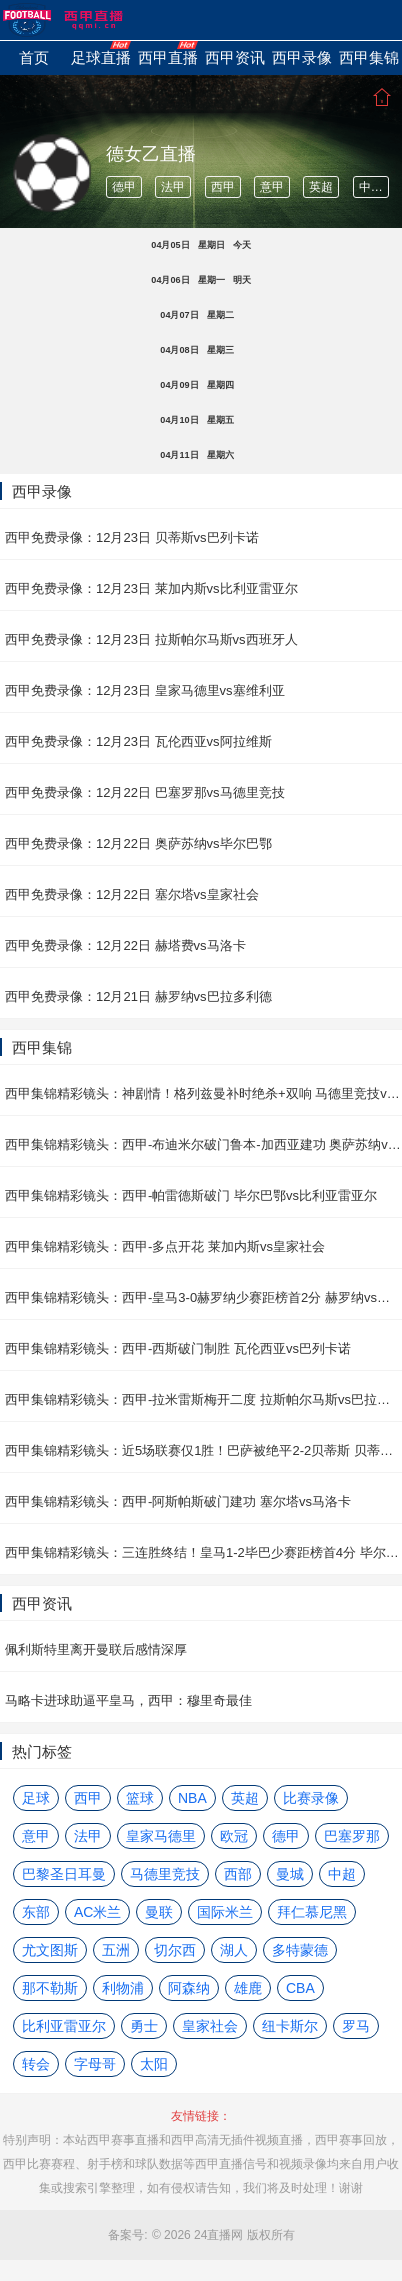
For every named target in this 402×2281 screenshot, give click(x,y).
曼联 (159, 1912)
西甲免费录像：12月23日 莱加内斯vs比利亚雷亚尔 (151, 588)
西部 (238, 1874)
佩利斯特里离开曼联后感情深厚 (96, 1649)
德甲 (124, 187)
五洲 (116, 1950)
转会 (36, 2064)
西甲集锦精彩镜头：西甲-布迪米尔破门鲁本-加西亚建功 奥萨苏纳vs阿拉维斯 (203, 1144)
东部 (36, 1912)
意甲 (272, 187)
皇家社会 (210, 2026)
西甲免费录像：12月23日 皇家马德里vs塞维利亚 (145, 690)
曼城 (290, 1874)
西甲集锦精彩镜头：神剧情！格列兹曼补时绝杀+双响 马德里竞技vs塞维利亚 (203, 1093)
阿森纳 (189, 1988)
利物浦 (123, 1988)
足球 (36, 1798)
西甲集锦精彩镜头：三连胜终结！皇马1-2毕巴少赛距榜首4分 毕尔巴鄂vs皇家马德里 (203, 1552)
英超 (321, 187)
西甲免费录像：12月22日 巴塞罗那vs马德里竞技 (145, 792)
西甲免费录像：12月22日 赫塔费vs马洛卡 (125, 945)
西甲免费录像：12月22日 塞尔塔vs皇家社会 (132, 894)
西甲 (223, 187)
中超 (371, 187)
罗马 (356, 2026)
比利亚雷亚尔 (64, 2026)
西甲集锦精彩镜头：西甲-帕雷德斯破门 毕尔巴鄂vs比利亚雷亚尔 (191, 1195)
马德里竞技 (165, 1874)
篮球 (140, 1798)
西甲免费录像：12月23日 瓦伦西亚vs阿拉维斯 (138, 741)
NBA (192, 1798)
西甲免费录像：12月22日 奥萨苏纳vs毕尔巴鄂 (138, 843)
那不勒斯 (50, 1988)
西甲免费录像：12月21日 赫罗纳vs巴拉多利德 (138, 996)
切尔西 (175, 1950)
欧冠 (234, 1836)
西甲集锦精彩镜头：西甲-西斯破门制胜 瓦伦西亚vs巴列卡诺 (178, 1348)
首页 (382, 97)
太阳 (154, 2064)
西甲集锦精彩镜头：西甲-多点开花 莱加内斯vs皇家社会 (165, 1246)
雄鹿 (248, 1988)
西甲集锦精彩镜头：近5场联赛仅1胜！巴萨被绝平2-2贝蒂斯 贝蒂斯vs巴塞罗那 (203, 1450)
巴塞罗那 (352, 1836)
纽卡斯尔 (290, 2026)
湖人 (234, 1950)
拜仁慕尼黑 (312, 1912)
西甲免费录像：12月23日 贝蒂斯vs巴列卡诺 (132, 537)
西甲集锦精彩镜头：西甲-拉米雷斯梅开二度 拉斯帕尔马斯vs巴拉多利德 (203, 1399)
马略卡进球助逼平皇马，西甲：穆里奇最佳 (128, 1700)
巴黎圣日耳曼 (64, 1874)
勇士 (144, 2026)
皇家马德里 (161, 1836)
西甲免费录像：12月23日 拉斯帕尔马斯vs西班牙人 (151, 639)
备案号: (127, 2235)
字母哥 (95, 2064)
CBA (300, 1988)
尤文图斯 (50, 1950)
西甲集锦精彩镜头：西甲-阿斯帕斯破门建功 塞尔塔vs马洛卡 (178, 1501)
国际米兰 (225, 1912)
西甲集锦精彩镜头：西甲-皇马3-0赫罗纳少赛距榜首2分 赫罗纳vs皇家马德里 (203, 1297)
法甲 (173, 187)
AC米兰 (97, 1912)
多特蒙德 (300, 1950)
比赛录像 (311, 1798)
